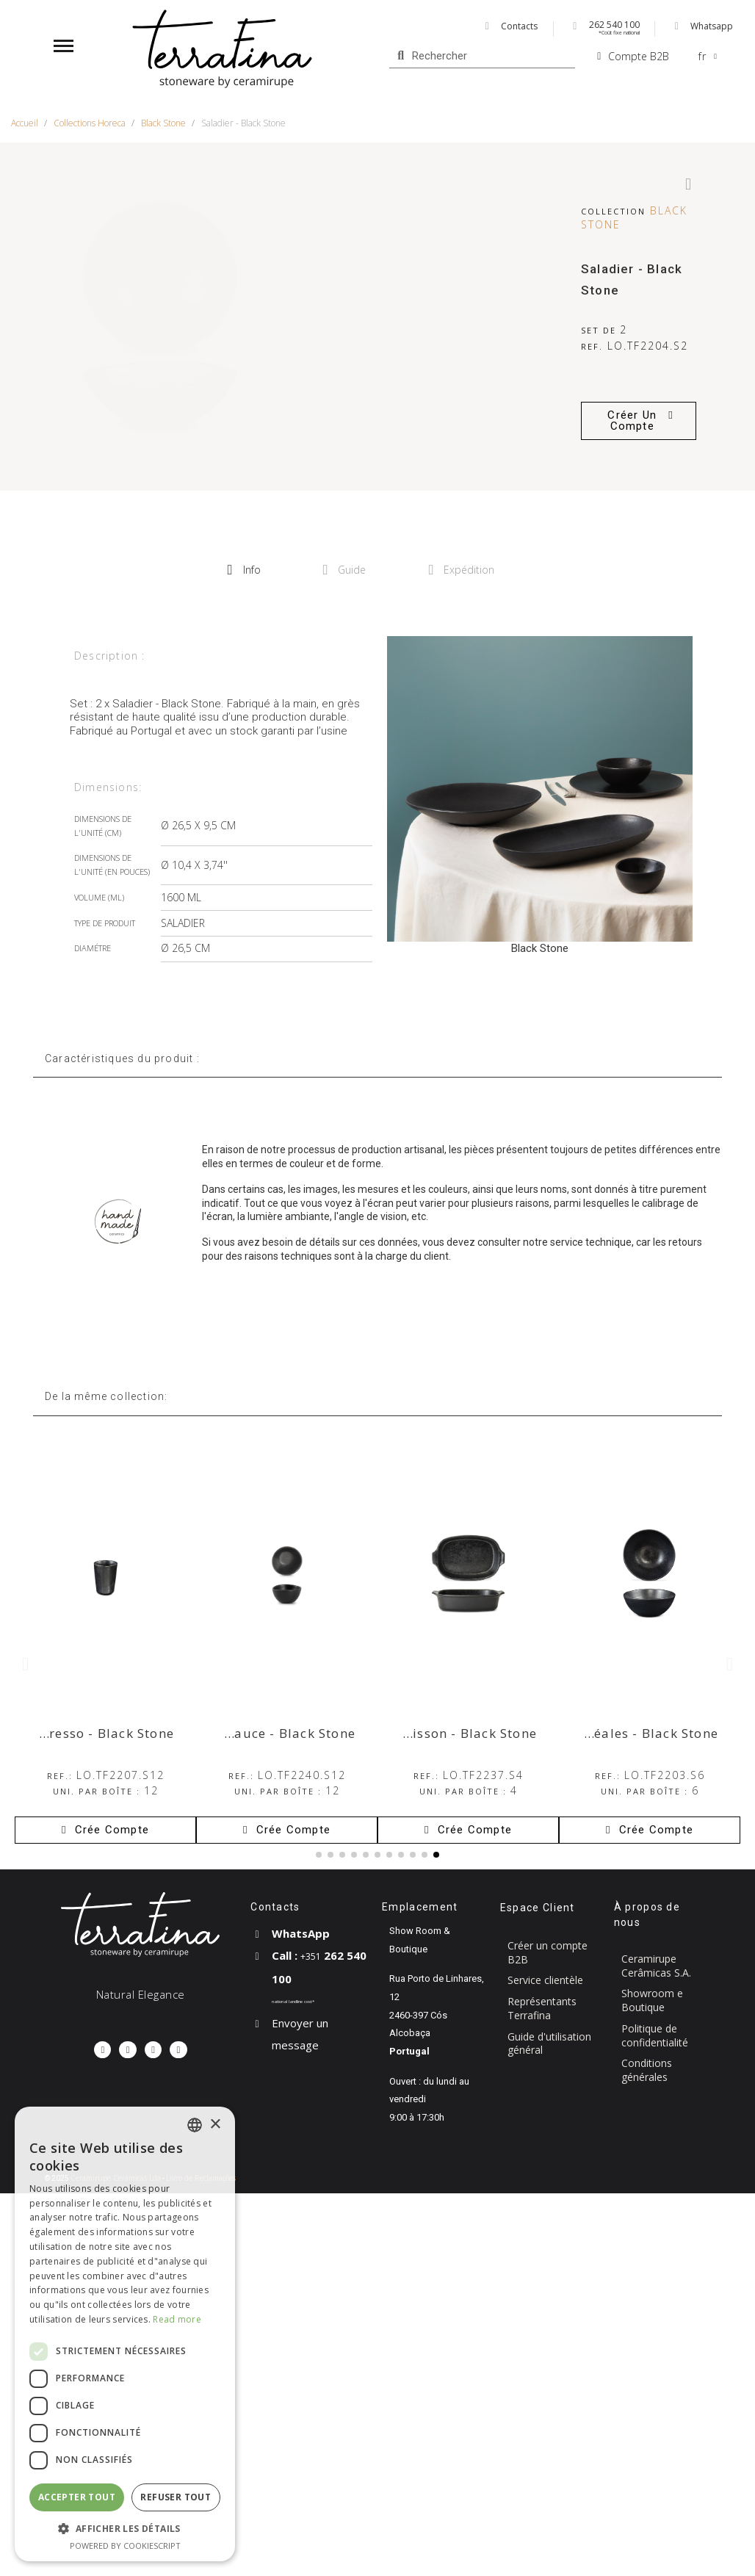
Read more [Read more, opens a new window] (177, 2319)
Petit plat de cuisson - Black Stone (424, 1733)
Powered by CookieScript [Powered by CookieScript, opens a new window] (125, 2545)
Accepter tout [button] (76, 2497)
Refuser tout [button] (175, 2497)
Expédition (461, 570)
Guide (344, 570)
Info (244, 570)
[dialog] (125, 2334)
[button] (638, 421)
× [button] (214, 2124)
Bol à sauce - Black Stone (272, 1733)
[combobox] (194, 2125)
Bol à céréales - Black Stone (627, 1733)
